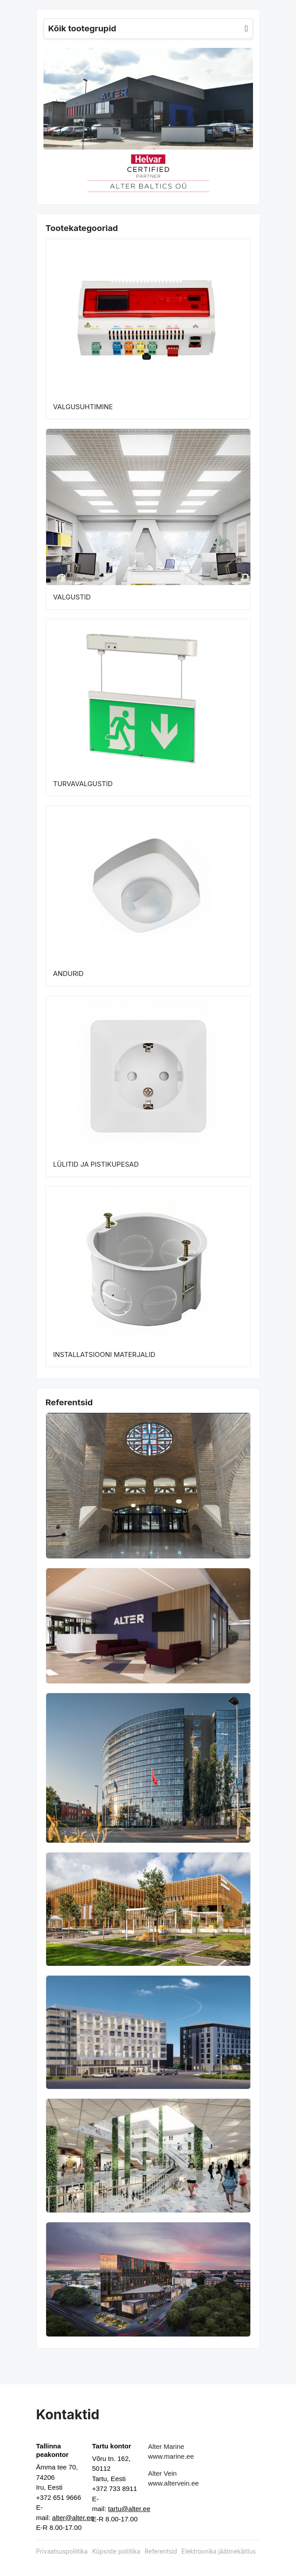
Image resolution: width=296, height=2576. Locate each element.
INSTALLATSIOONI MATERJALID (104, 1354)
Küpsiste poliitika (116, 2551)
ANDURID (68, 973)
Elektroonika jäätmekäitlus (218, 2551)
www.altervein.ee (173, 2483)
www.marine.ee (171, 2456)
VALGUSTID (72, 597)
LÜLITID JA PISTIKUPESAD (96, 1164)
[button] (53, 172)
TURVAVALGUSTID (83, 783)
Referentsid (161, 2551)
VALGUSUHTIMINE (83, 406)
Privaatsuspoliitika (62, 2551)
